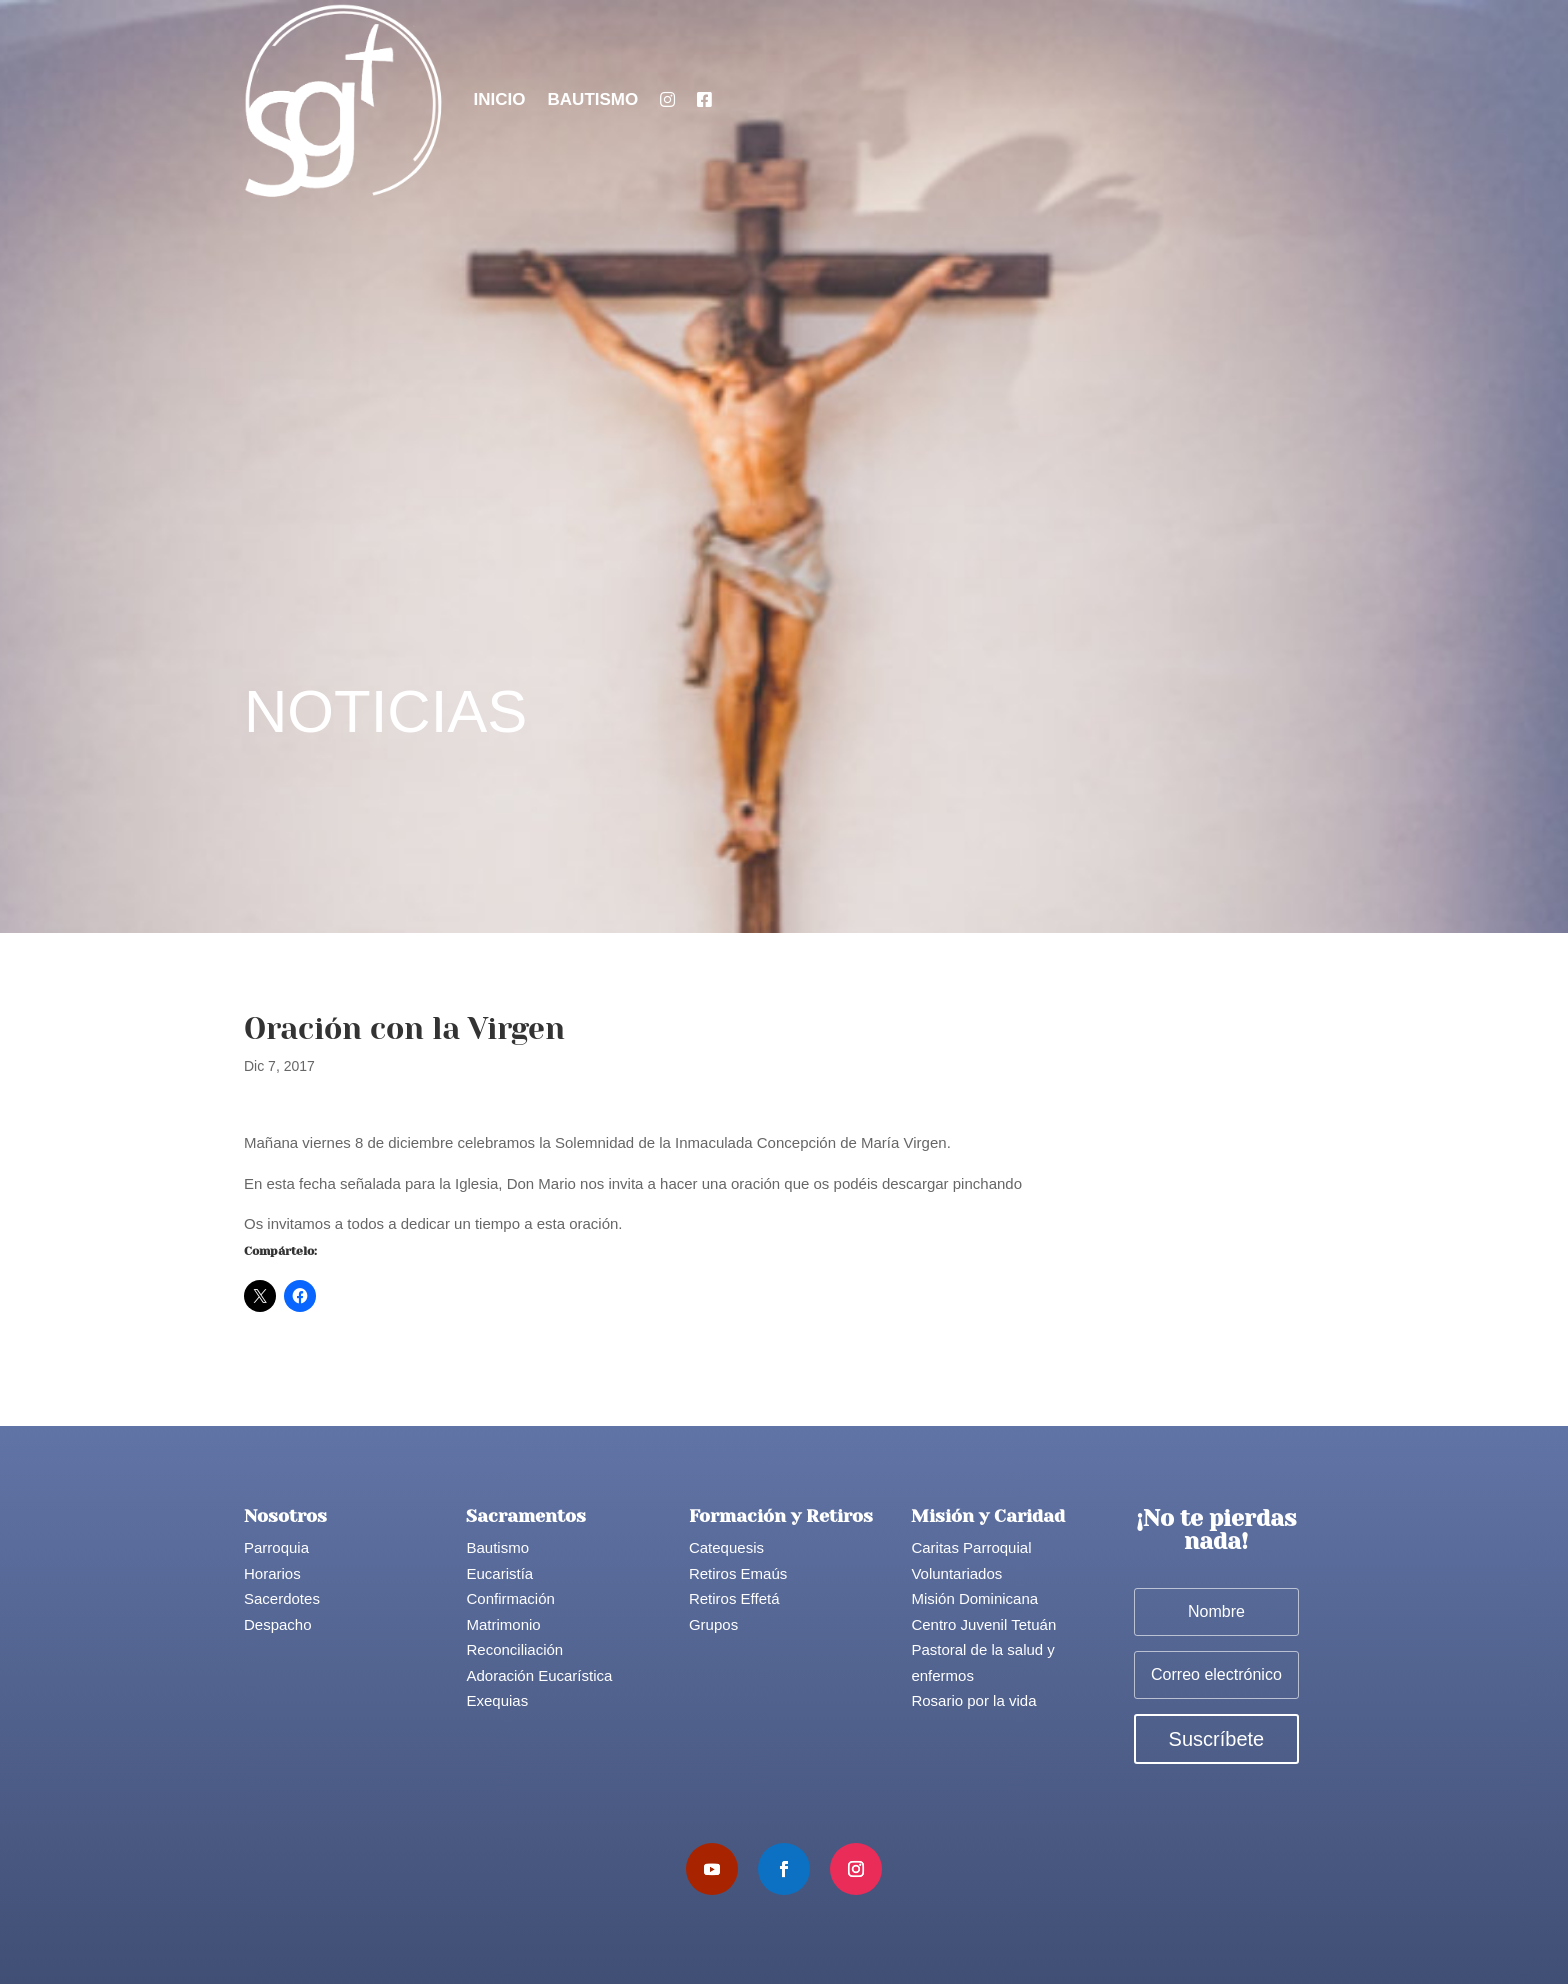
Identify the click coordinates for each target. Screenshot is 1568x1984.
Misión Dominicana (974, 1598)
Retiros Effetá (734, 1598)
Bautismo (593, 99)
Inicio (500, 99)
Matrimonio (503, 1624)
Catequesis (726, 1547)
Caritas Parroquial (971, 1547)
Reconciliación (514, 1649)
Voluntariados (956, 1573)
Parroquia (276, 1547)
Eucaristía (499, 1573)
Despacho (278, 1624)
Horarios (272, 1573)
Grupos (713, 1624)
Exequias (497, 1700)
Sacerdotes (282, 1598)
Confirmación (510, 1598)
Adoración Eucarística (539, 1675)
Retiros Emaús (738, 1573)
